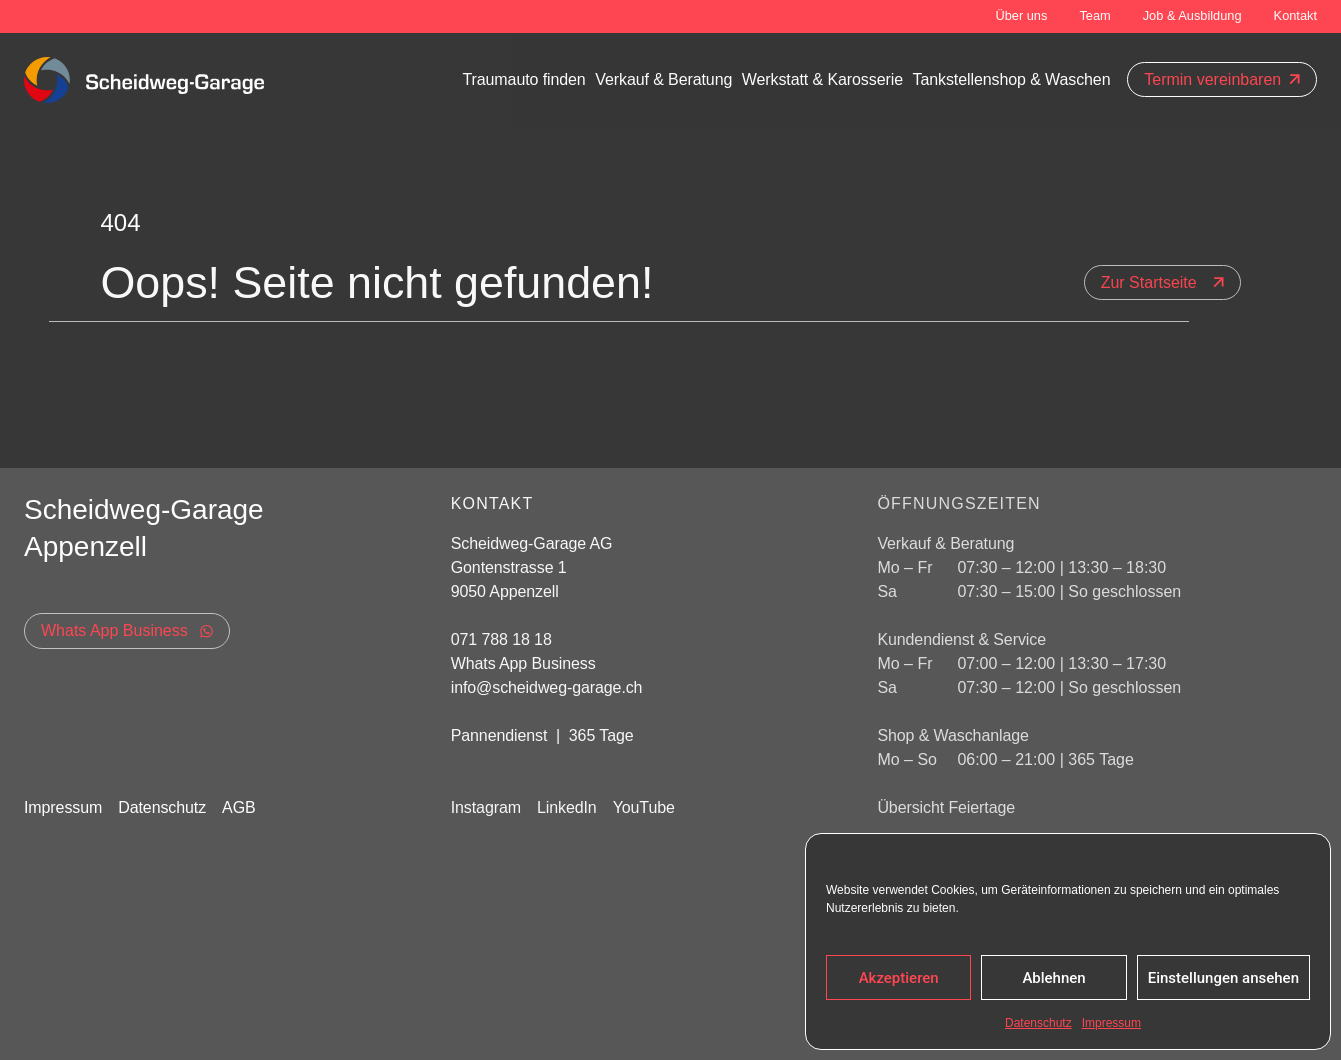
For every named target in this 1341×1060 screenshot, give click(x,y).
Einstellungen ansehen (1223, 978)
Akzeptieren (899, 978)
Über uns (1021, 15)
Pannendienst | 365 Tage (542, 735)
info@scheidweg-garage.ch (547, 687)
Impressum (1111, 1023)
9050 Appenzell (505, 591)
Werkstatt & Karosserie (822, 79)
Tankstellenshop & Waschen (1012, 79)
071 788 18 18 (501, 639)
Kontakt (1295, 15)
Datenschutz (1038, 1023)
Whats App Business (523, 663)
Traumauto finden (523, 79)
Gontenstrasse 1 (511, 567)
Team (1094, 15)
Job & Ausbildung (1192, 15)
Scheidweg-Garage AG (532, 543)
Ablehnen (1053, 978)
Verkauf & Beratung (663, 79)
